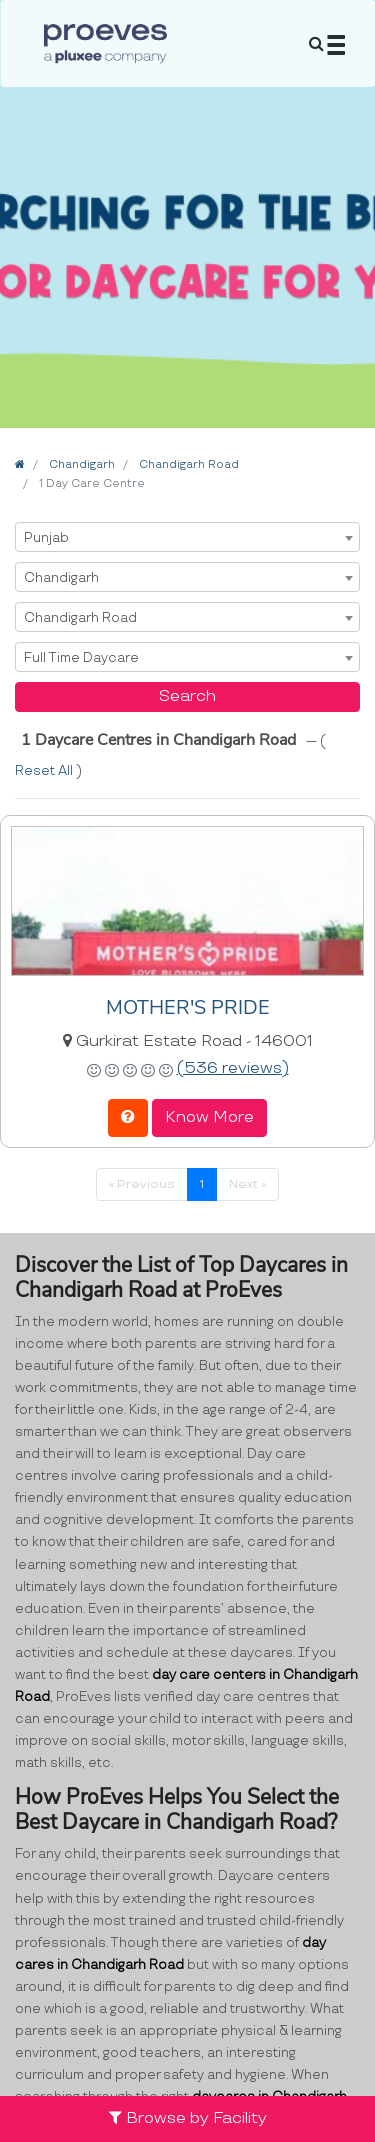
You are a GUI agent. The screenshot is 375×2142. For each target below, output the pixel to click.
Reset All (45, 771)
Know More (209, 1117)
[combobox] (187, 537)
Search (187, 696)
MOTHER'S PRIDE (188, 1007)
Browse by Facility (188, 2118)
